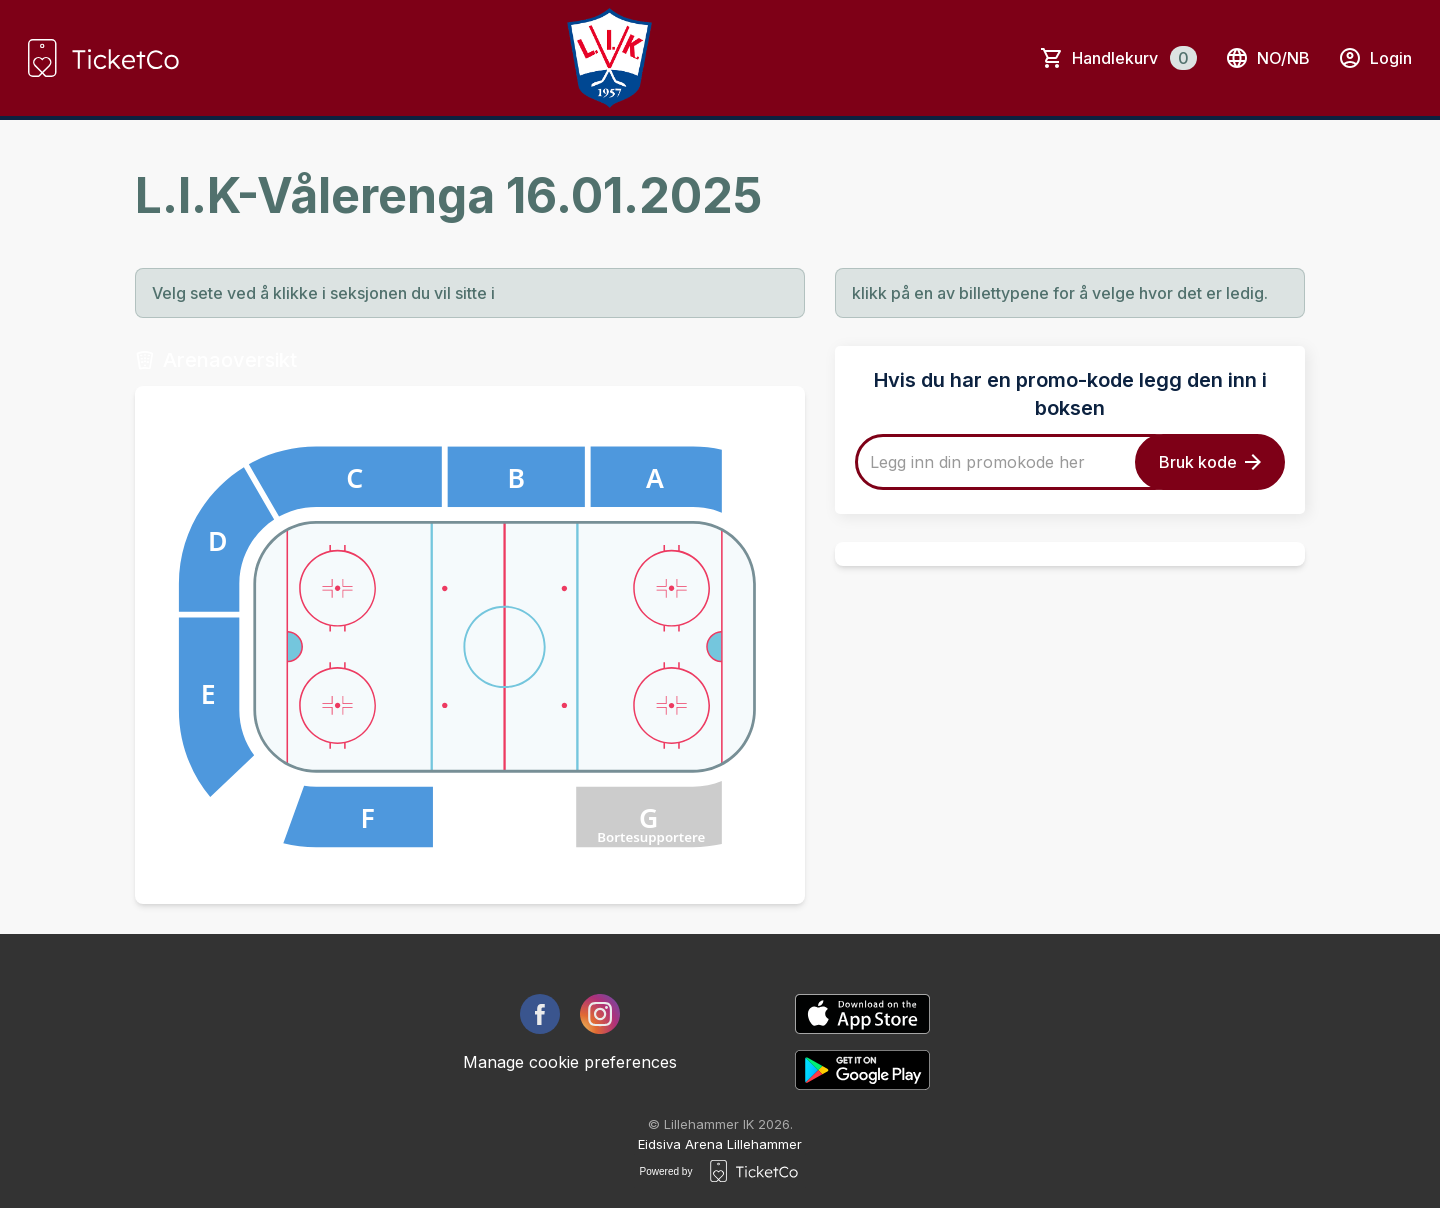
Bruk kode (1210, 462)
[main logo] (103, 58)
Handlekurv (1134, 58)
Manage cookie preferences (570, 1062)
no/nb (1267, 58)
